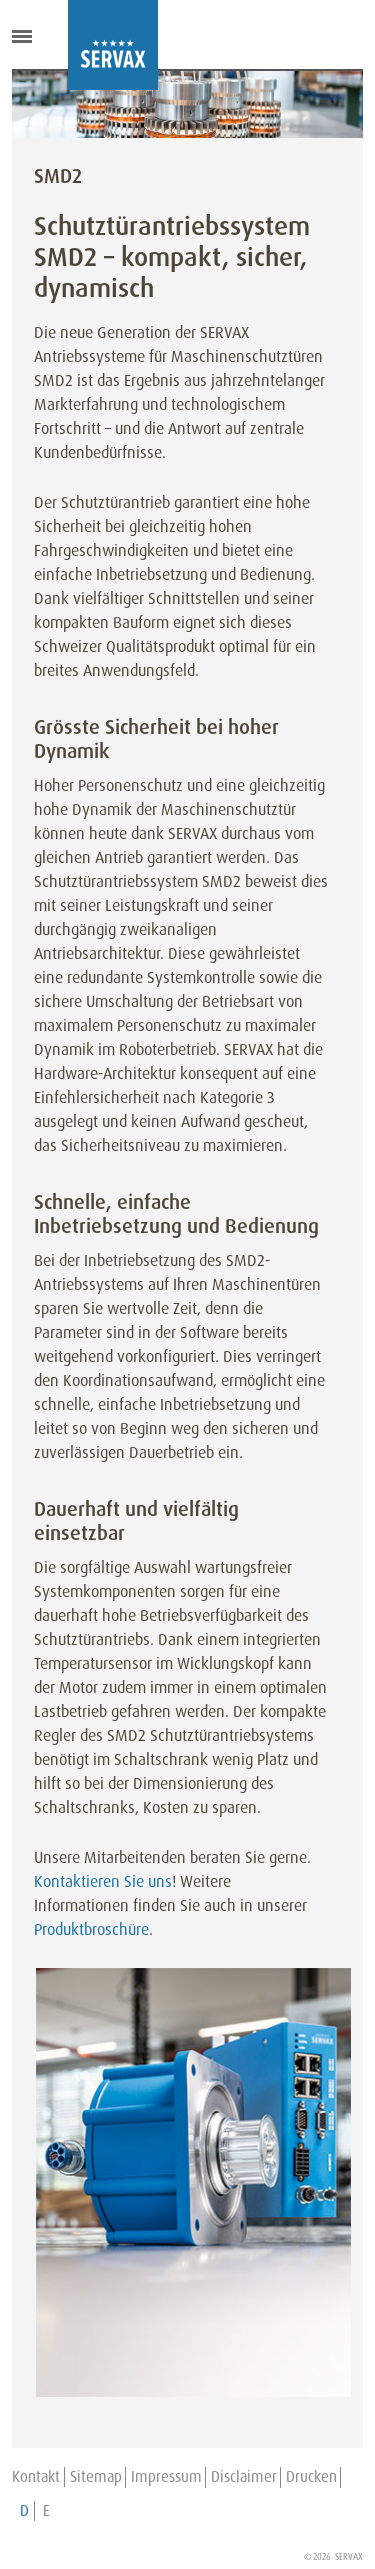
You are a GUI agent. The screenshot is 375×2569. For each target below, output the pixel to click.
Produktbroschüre (91, 1929)
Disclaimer (244, 2477)
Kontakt (36, 2477)
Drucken (311, 2477)
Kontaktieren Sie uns (103, 1881)
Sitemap (96, 2477)
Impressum (166, 2477)
